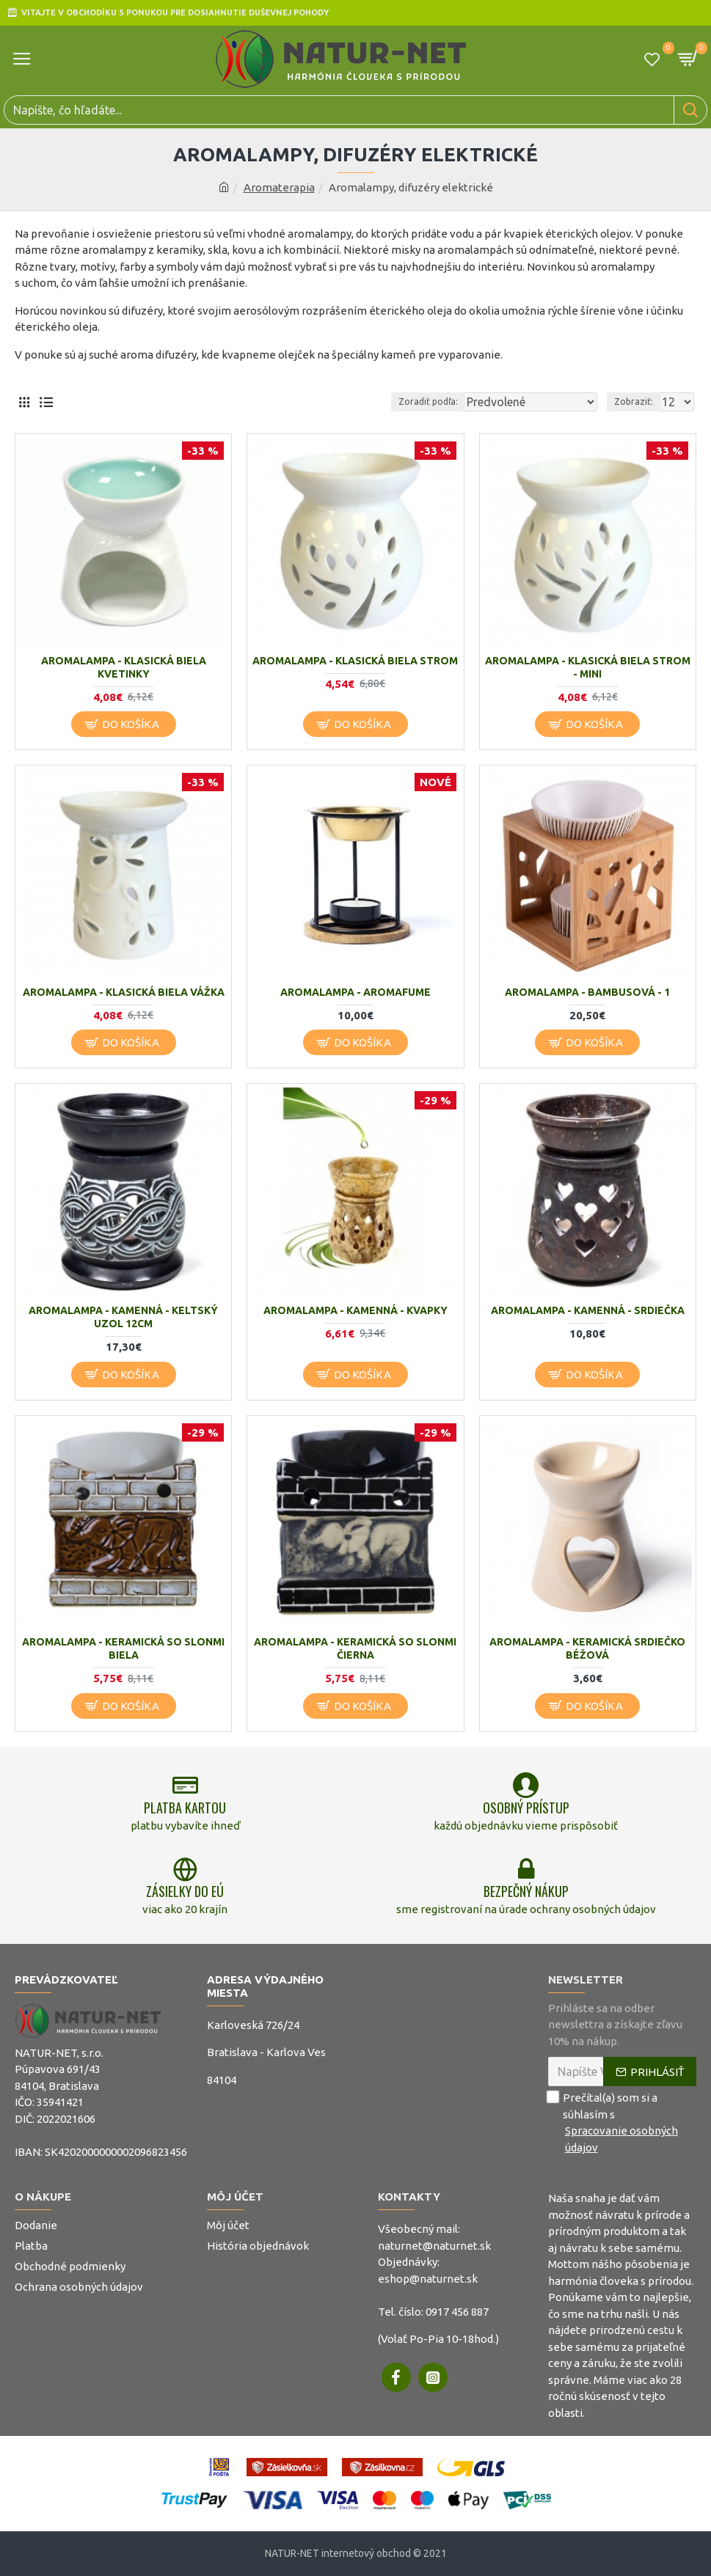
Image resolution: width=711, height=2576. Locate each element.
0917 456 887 (457, 2311)
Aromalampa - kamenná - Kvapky (355, 1310)
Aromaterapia (279, 187)
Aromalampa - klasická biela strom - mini (587, 667)
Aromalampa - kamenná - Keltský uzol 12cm (123, 1316)
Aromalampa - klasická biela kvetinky (123, 667)
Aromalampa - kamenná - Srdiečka (588, 1310)
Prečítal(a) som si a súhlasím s (622, 2123)
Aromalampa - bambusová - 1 (587, 992)
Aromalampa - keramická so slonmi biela (123, 1648)
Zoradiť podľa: (428, 401)
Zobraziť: (633, 401)
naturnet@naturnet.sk (434, 2245)
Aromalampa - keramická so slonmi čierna (355, 1648)
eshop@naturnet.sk (428, 2278)
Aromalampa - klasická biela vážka (124, 992)
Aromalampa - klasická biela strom (355, 661)
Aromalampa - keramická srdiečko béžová (587, 1648)
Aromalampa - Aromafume (355, 992)
